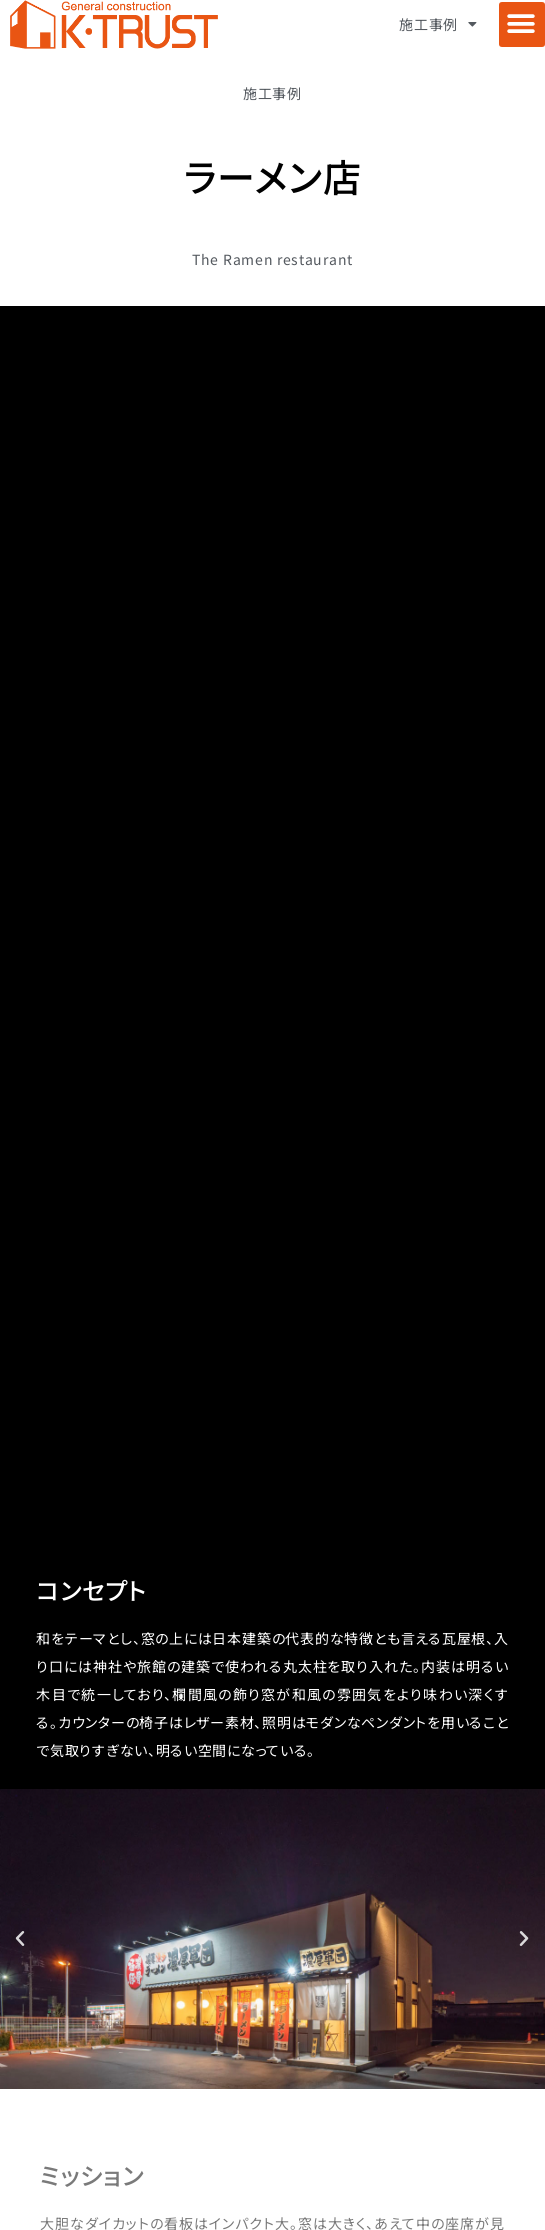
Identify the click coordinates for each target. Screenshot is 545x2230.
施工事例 (438, 24)
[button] (522, 24)
